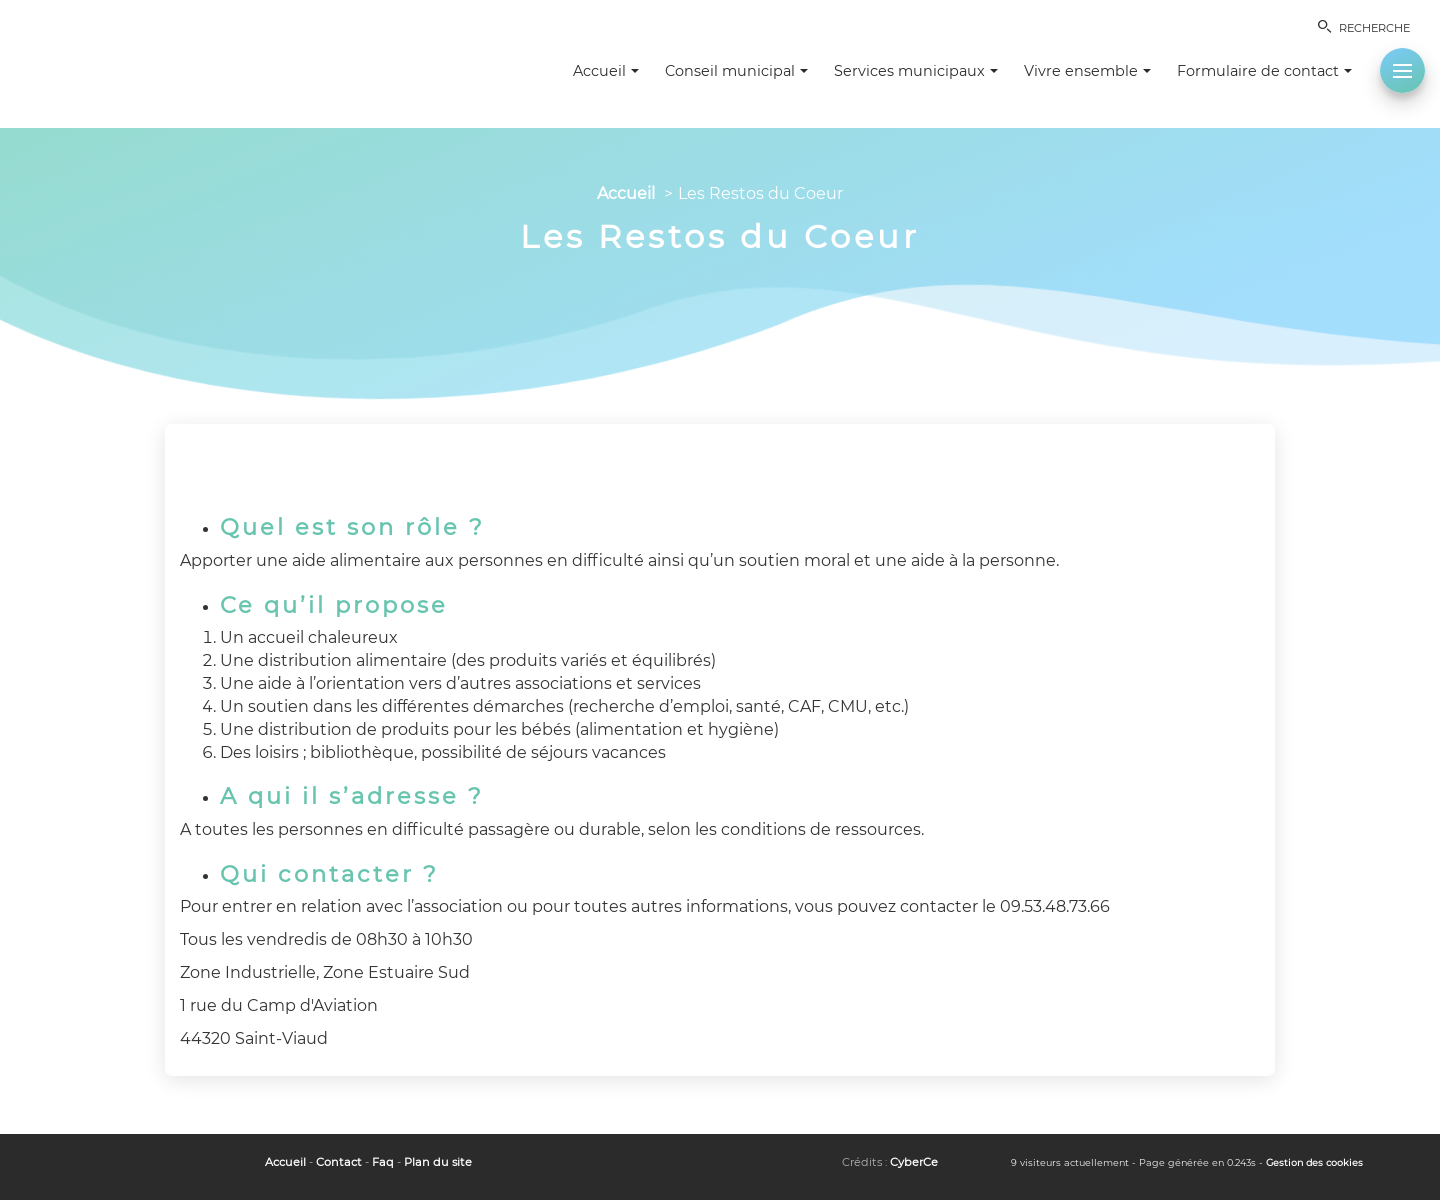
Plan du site (438, 1162)
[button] (1402, 70)
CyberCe (914, 1162)
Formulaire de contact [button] (1264, 71)
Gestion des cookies (1314, 1162)
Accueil (626, 193)
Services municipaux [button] (916, 71)
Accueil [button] (606, 71)
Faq (383, 1162)
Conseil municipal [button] (736, 71)
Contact (339, 1162)
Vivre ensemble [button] (1087, 71)
